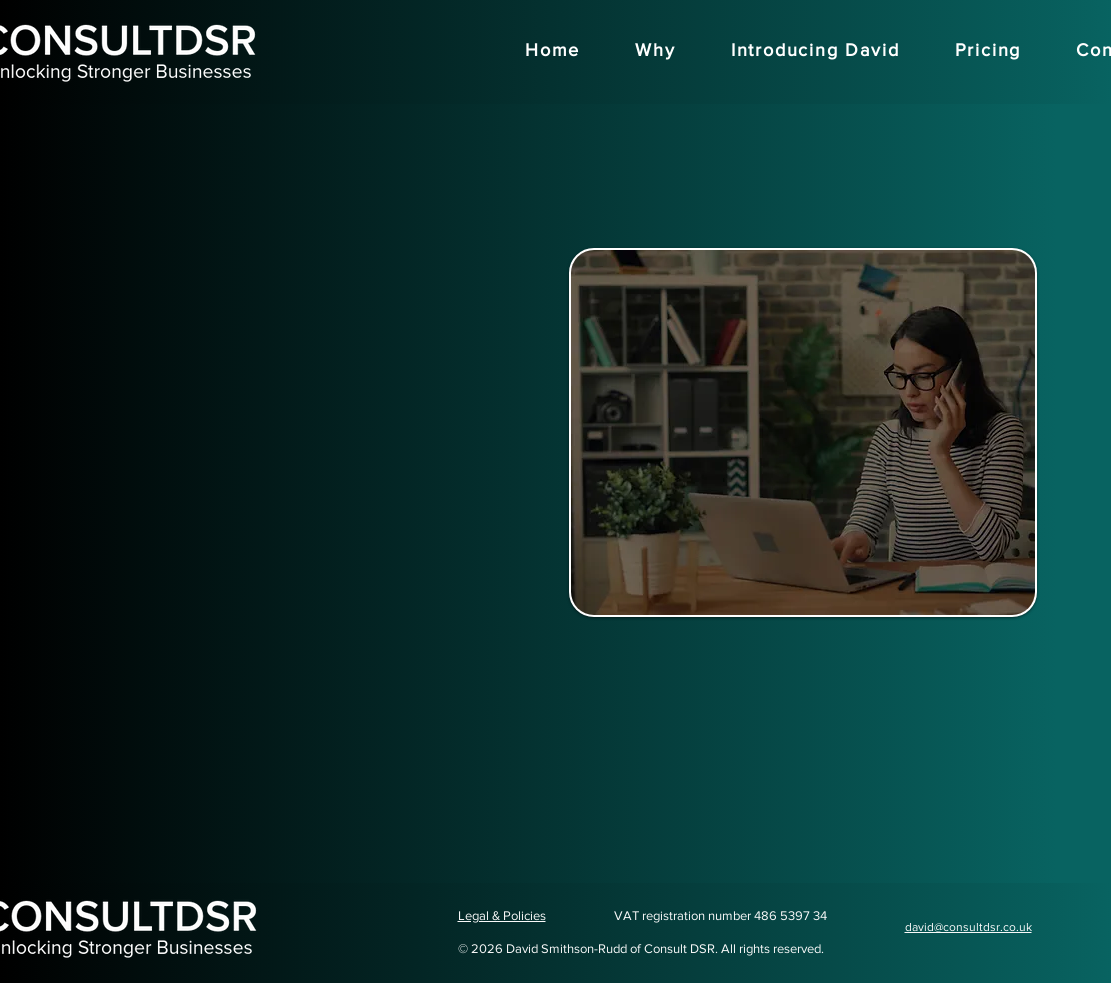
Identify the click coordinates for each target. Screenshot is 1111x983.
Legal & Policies (502, 915)
